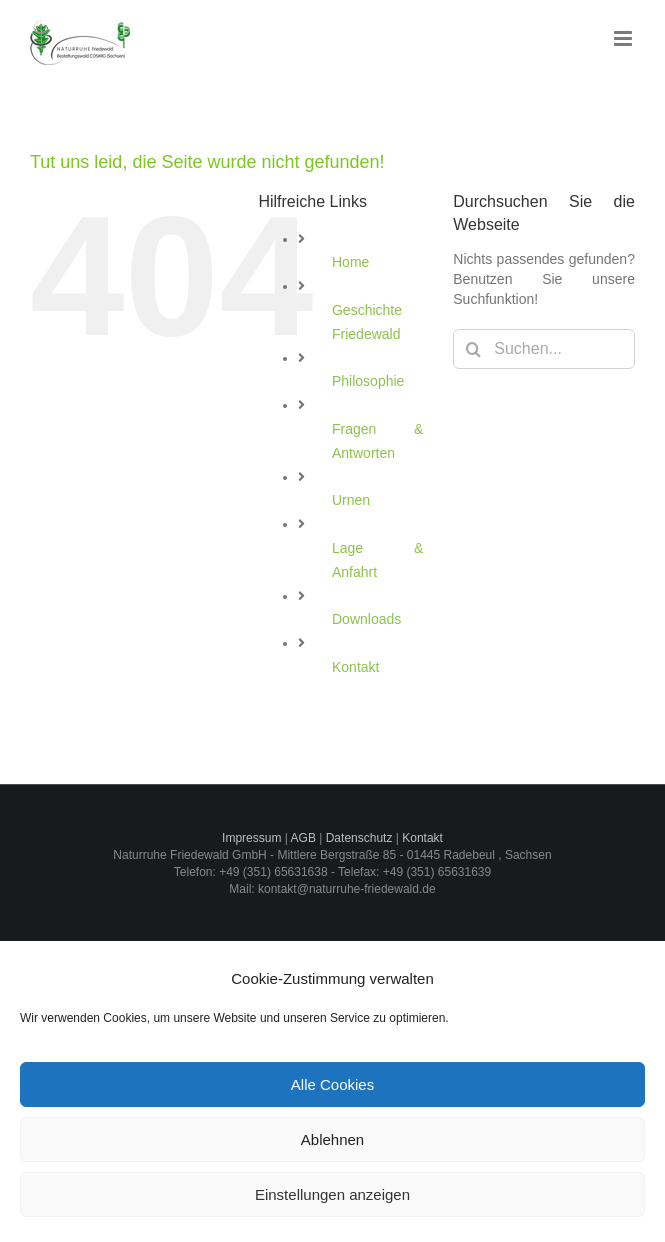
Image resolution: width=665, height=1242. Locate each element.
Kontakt (355, 667)
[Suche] (473, 349)
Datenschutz (359, 838)
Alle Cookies (332, 1084)
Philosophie (368, 381)
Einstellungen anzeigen (332, 1194)
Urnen (351, 500)
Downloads (366, 619)
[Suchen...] (544, 349)
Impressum (251, 838)
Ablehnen (332, 1139)
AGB (303, 838)
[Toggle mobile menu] (624, 38)
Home (350, 262)
